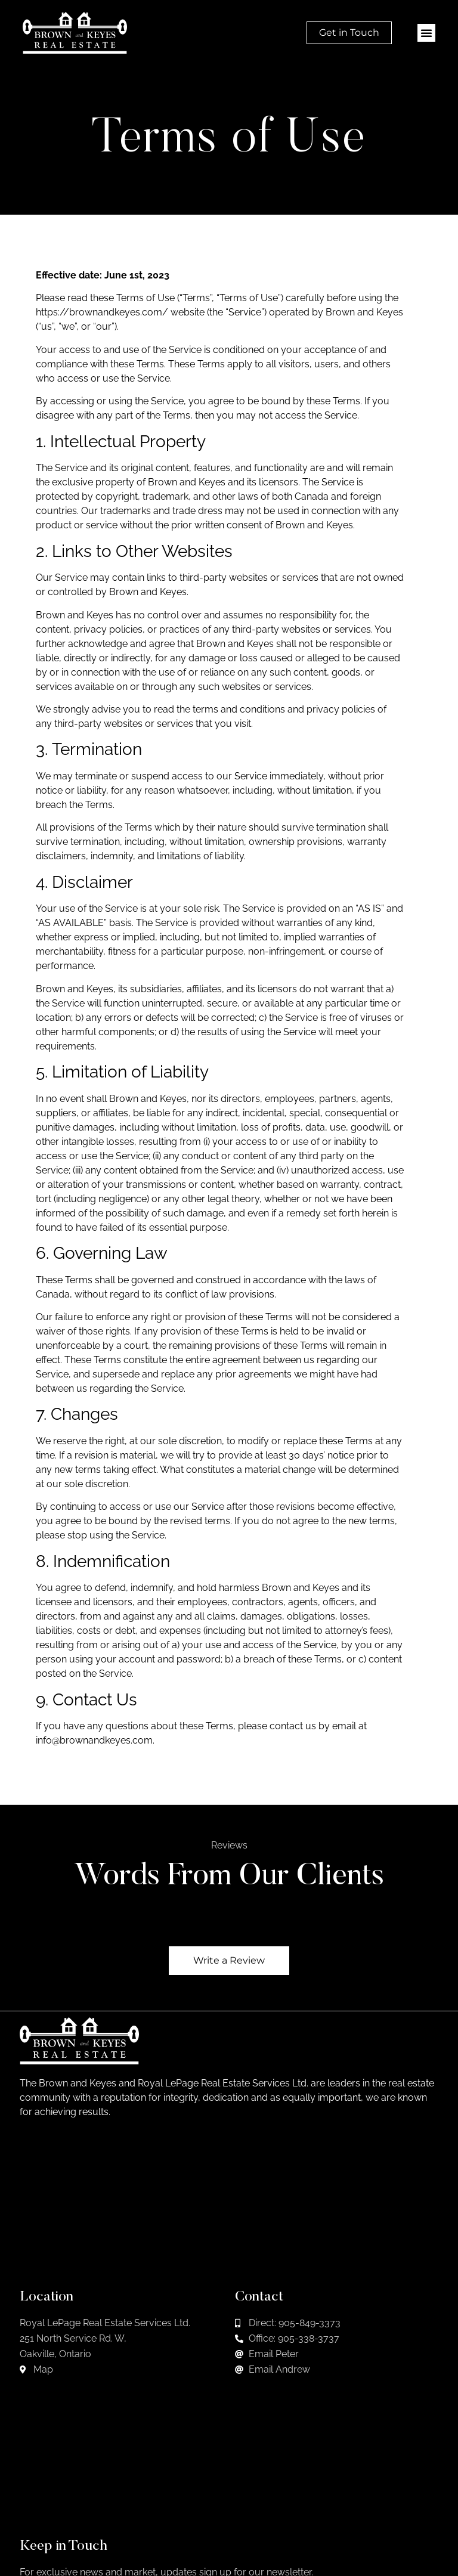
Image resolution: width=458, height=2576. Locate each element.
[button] (426, 33)
